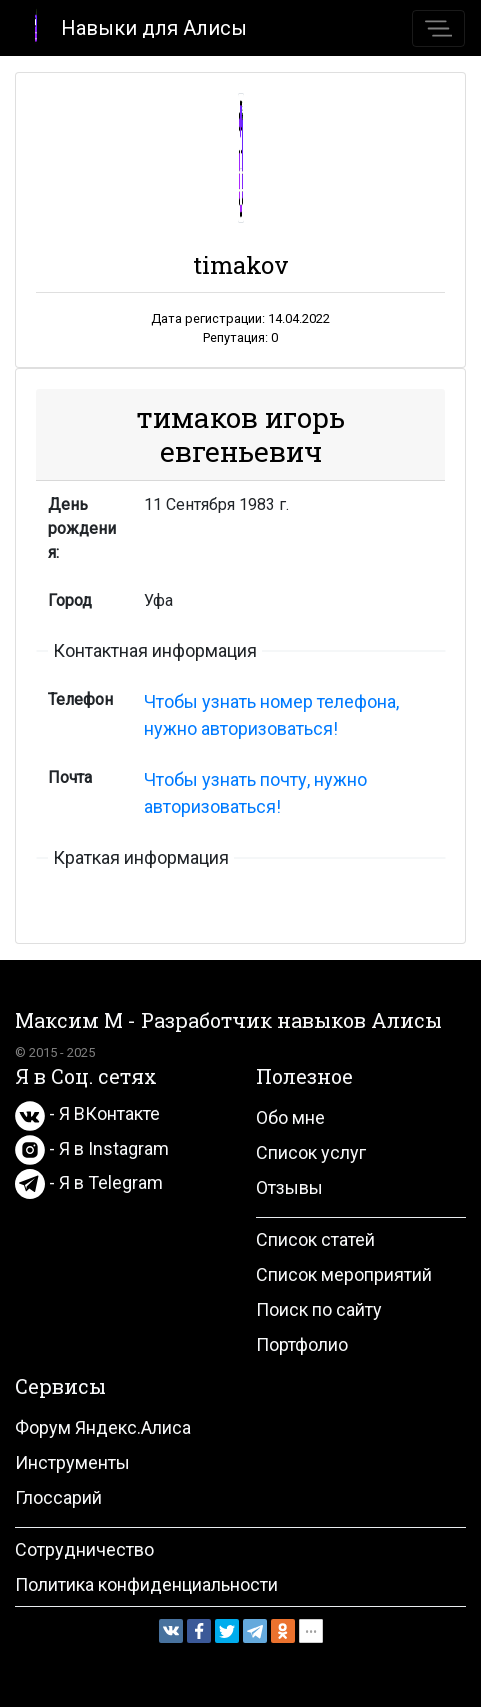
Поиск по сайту (319, 1309)
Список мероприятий (344, 1274)
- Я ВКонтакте (87, 1113)
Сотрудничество (84, 1549)
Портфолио (302, 1344)
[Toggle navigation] (438, 28)
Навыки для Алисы (131, 26)
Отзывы (289, 1187)
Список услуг (311, 1152)
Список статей (315, 1239)
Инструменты (72, 1462)
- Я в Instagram (92, 1148)
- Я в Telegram (89, 1182)
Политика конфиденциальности (146, 1584)
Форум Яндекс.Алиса (103, 1427)
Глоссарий (58, 1497)
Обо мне (290, 1117)
